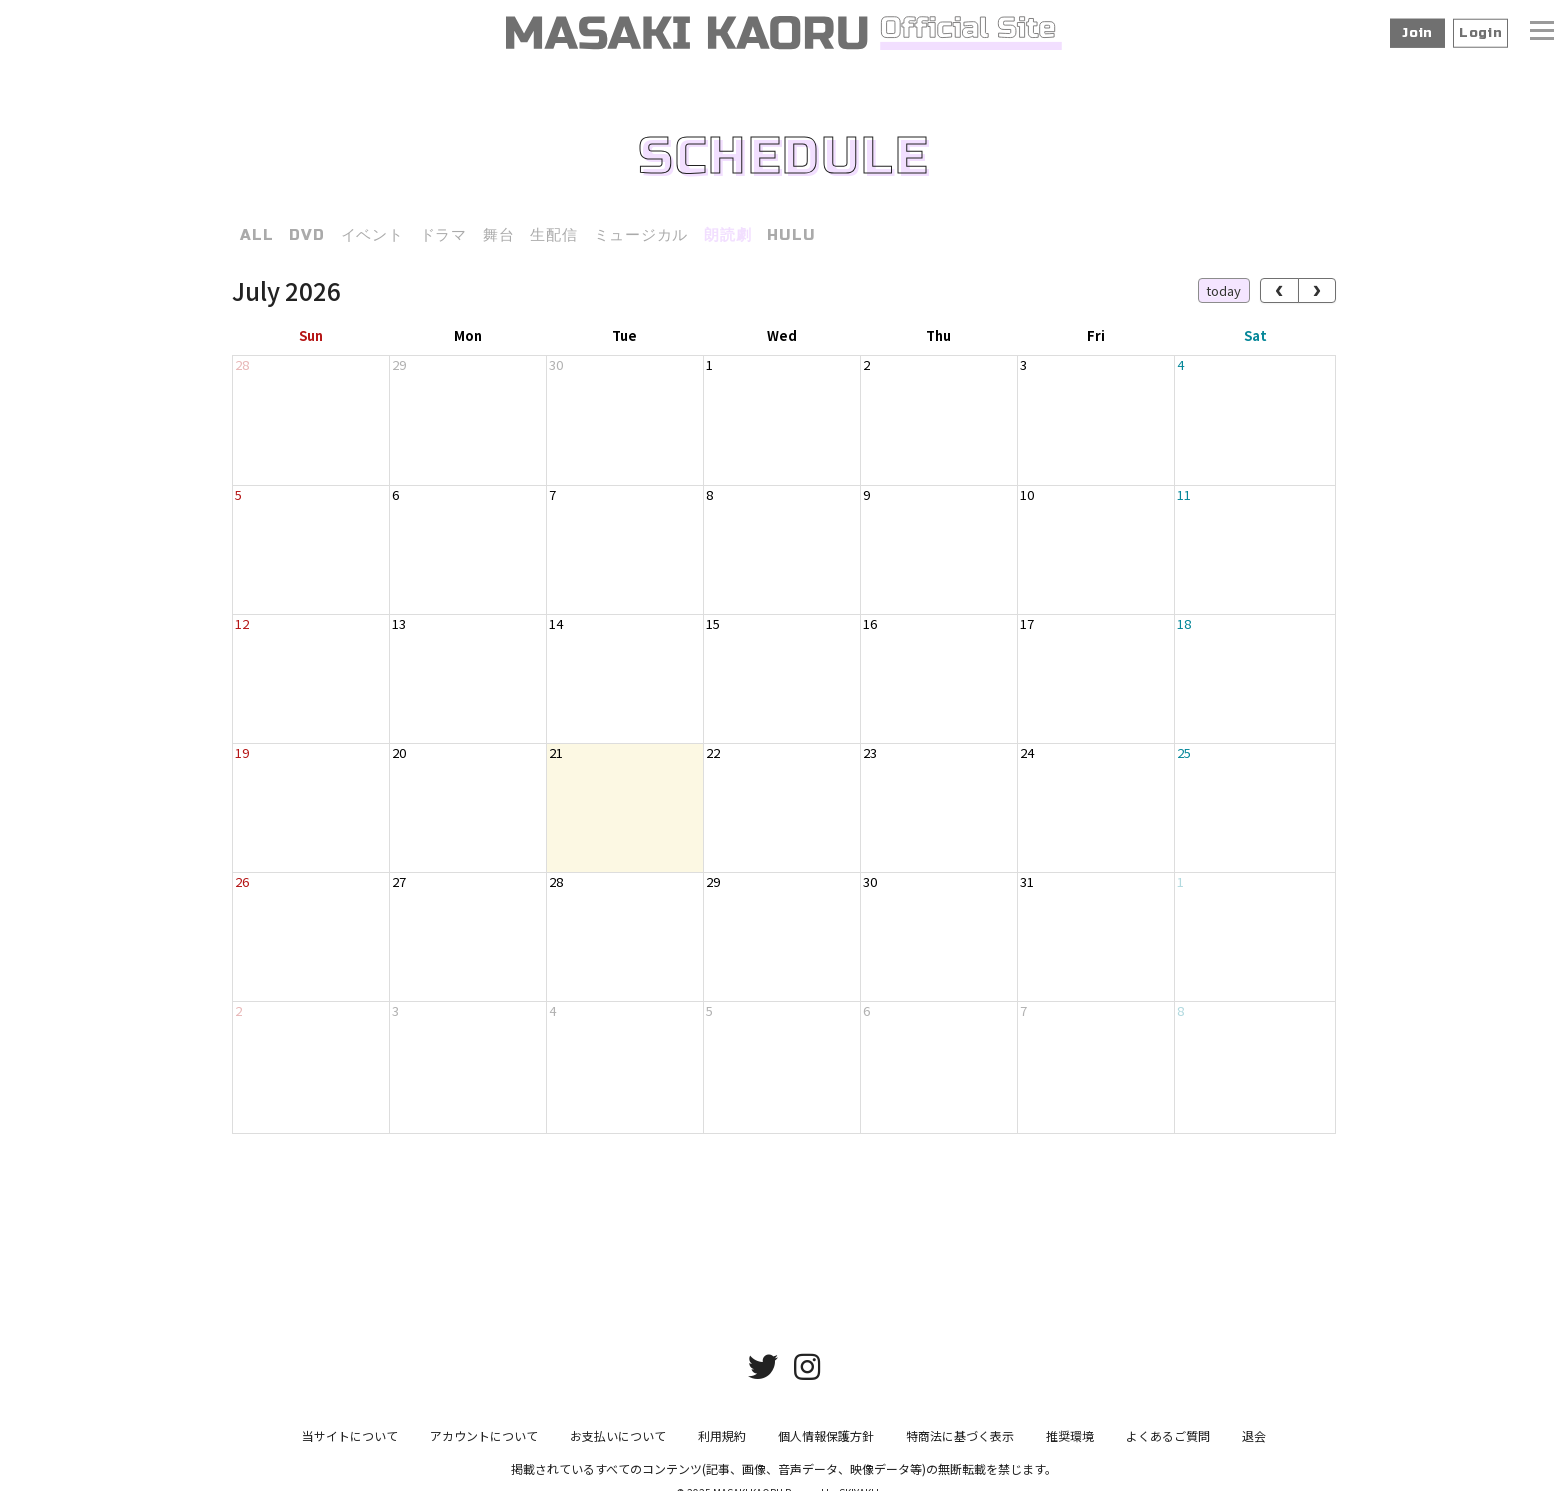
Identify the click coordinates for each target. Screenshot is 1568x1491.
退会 (1254, 1443)
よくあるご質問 (1168, 1443)
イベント (372, 235)
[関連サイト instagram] (807, 1373)
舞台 (499, 235)
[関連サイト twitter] (763, 1373)
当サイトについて (350, 1443)
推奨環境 (1070, 1443)
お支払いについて (618, 1443)
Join (1417, 33)
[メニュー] (1542, 33)
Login (1480, 33)
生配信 (553, 235)
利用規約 (722, 1443)
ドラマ (443, 235)
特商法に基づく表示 (960, 1443)
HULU (791, 235)
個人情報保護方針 (826, 1443)
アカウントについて (484, 1443)
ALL (256, 235)
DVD (306, 235)
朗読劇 (727, 235)
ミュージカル (641, 235)
